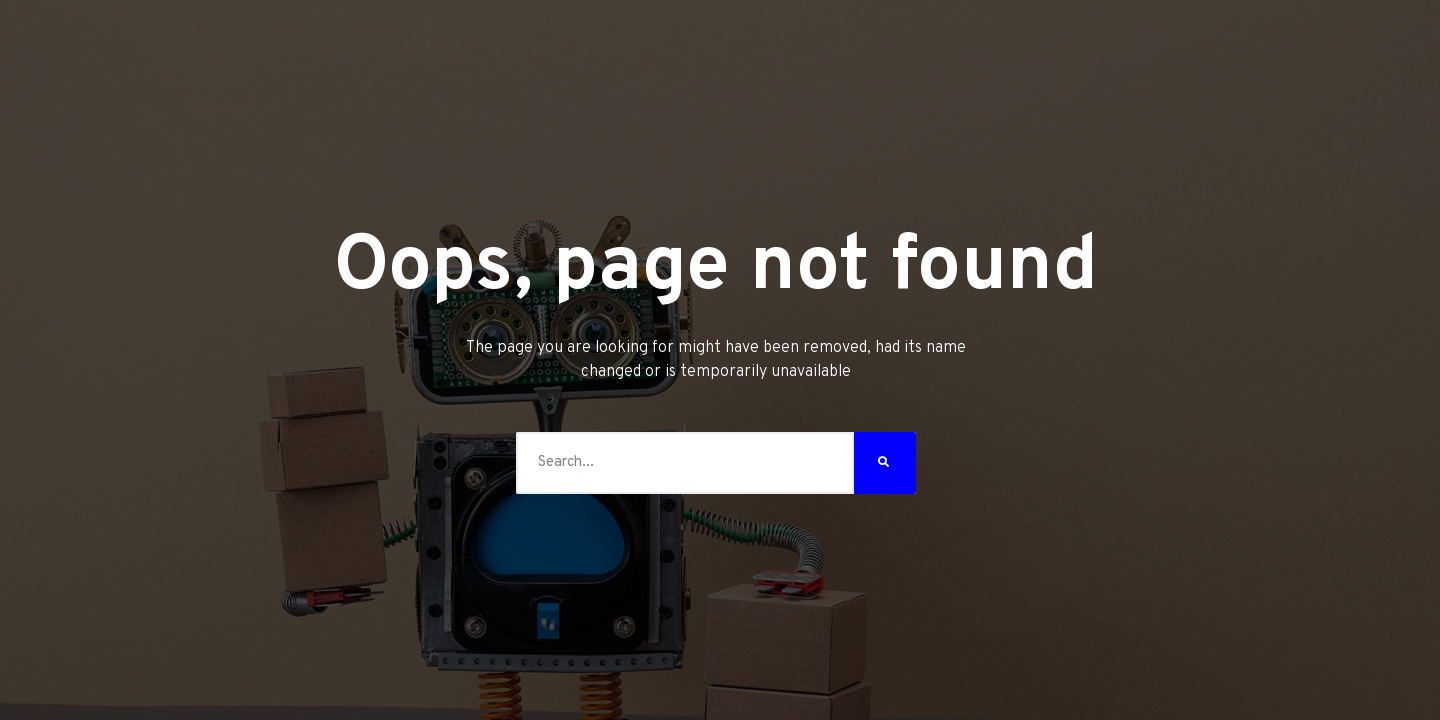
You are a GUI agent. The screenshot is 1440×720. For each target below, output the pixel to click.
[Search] (885, 463)
